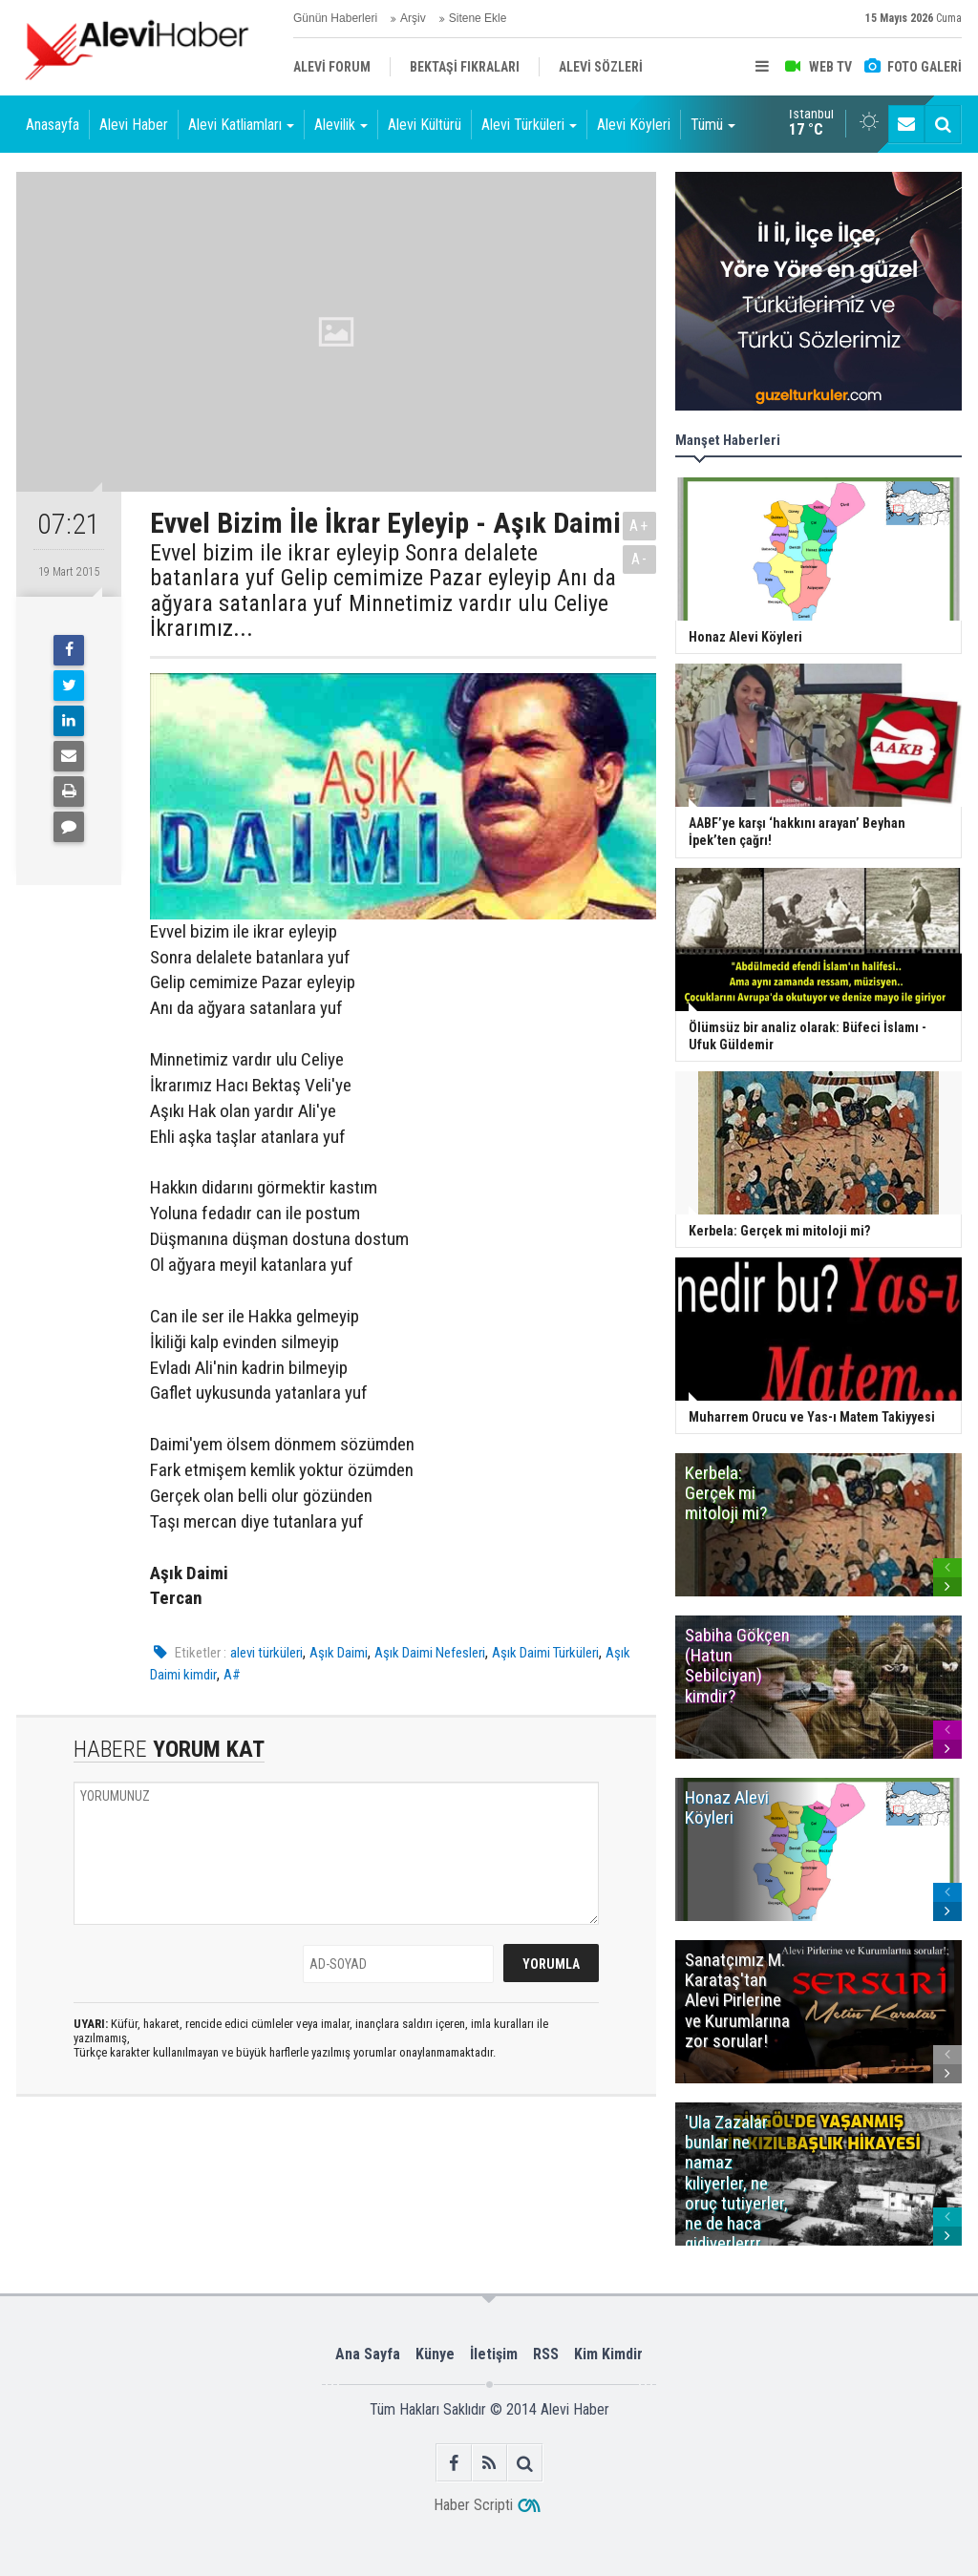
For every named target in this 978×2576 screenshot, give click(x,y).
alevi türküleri (266, 1652)
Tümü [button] (713, 125)
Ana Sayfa (367, 2354)
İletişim (494, 2354)
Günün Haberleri (335, 18)
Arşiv (413, 18)
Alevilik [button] (341, 125)
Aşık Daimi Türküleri (545, 1652)
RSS (546, 2354)
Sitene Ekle (478, 18)
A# (232, 1674)
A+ (639, 526)
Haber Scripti (473, 2505)
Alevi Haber (133, 125)
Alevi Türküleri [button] (529, 125)
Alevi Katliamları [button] (241, 125)
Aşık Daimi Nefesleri (429, 1652)
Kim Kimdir (608, 2354)
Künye (435, 2354)
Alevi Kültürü (424, 125)
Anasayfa (52, 125)
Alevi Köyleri (633, 125)
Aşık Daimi (338, 1652)
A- (639, 559)
